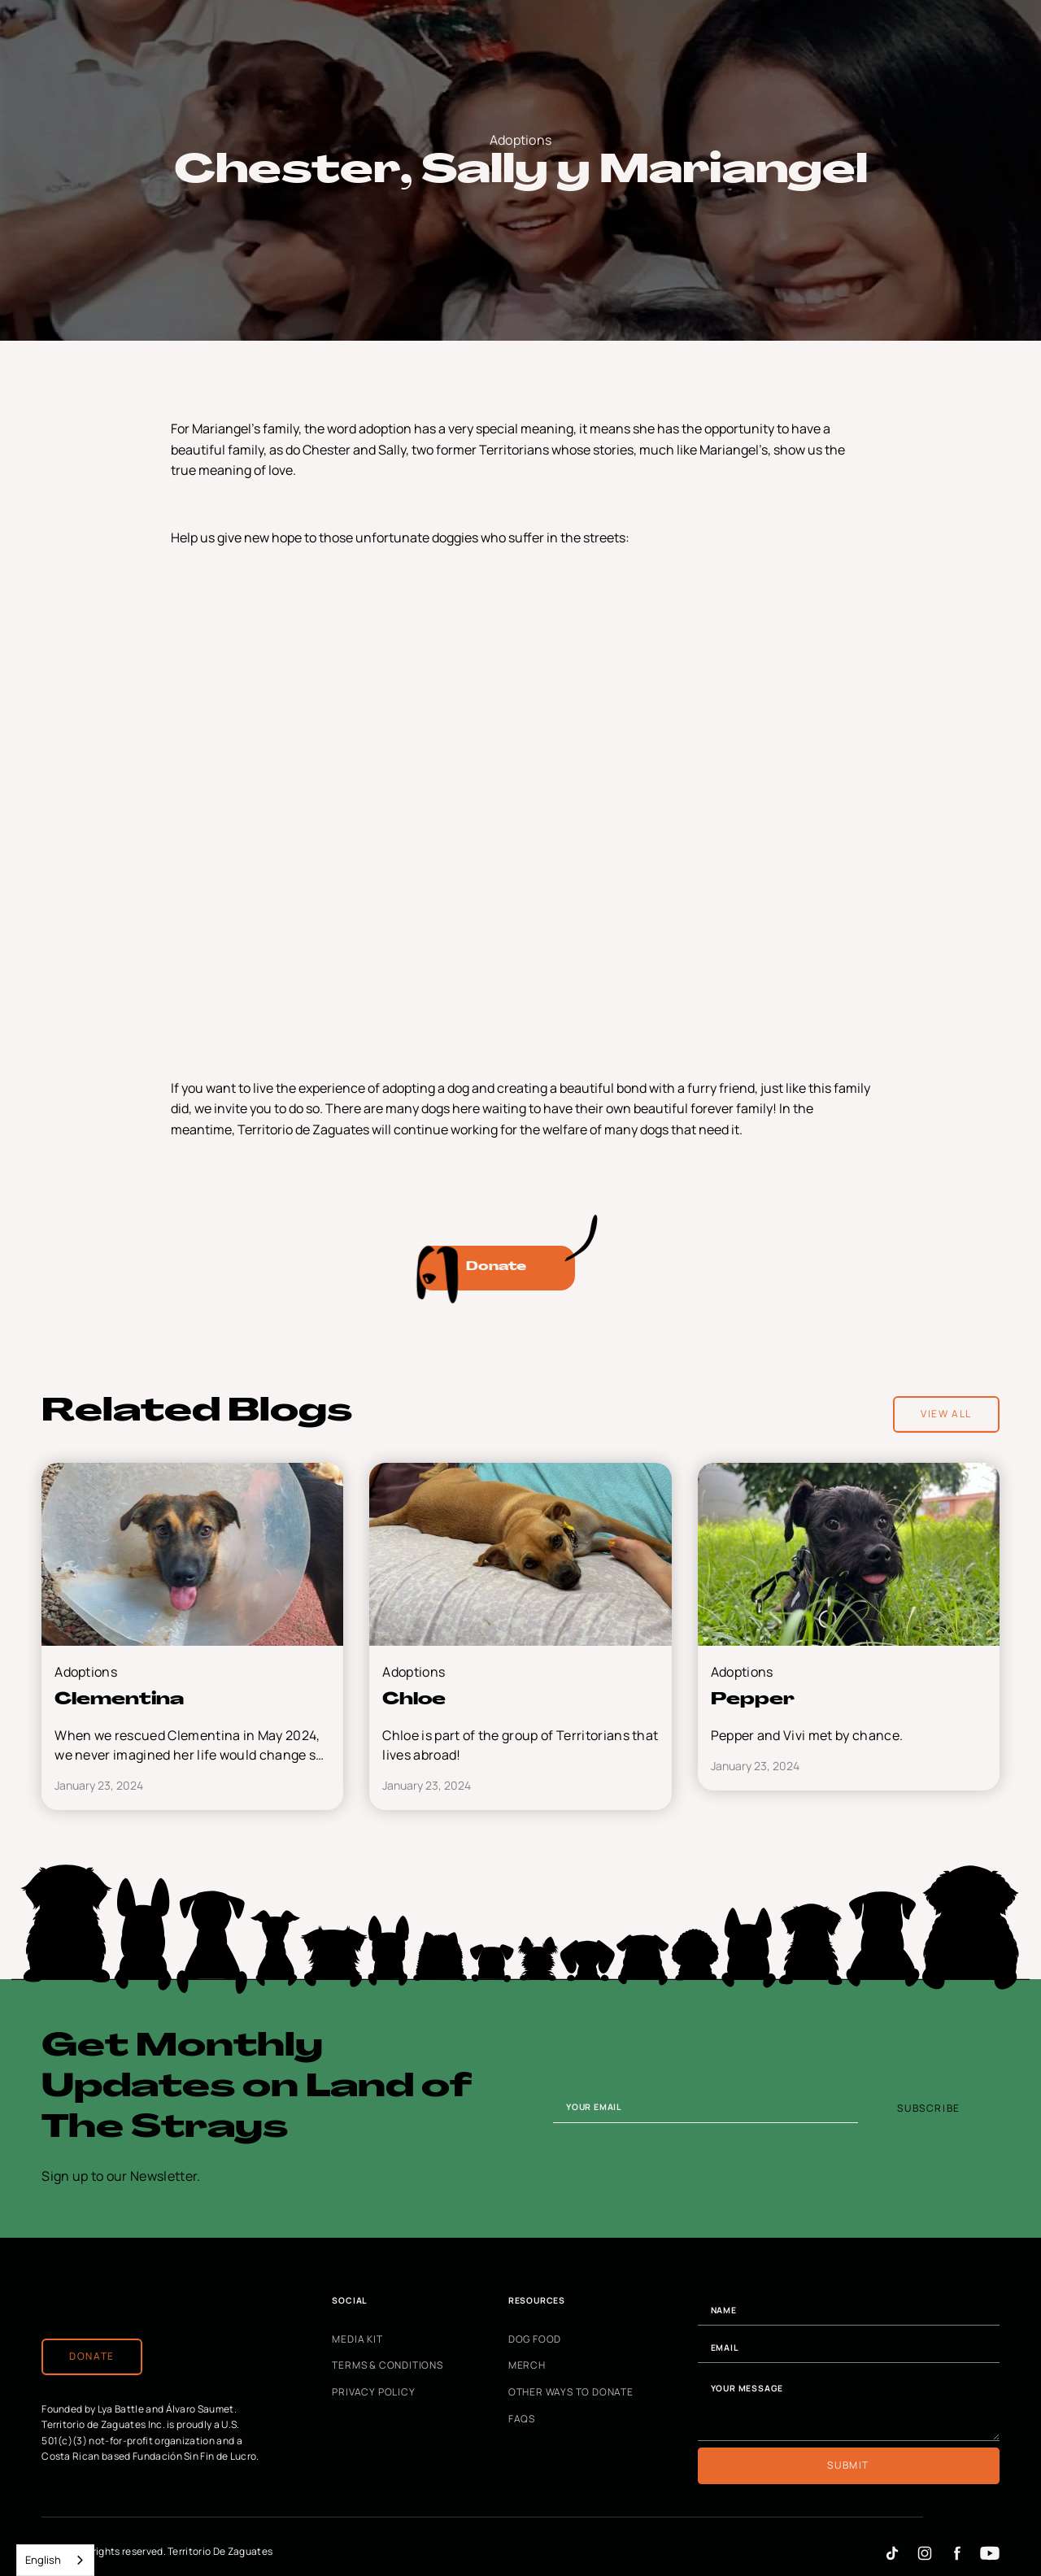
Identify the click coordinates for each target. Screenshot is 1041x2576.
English (43, 2559)
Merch (527, 2366)
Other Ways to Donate (571, 2392)
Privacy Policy (373, 2392)
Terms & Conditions (387, 2366)
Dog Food (534, 2339)
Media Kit (357, 2339)
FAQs (521, 2419)
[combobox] (55, 2560)
